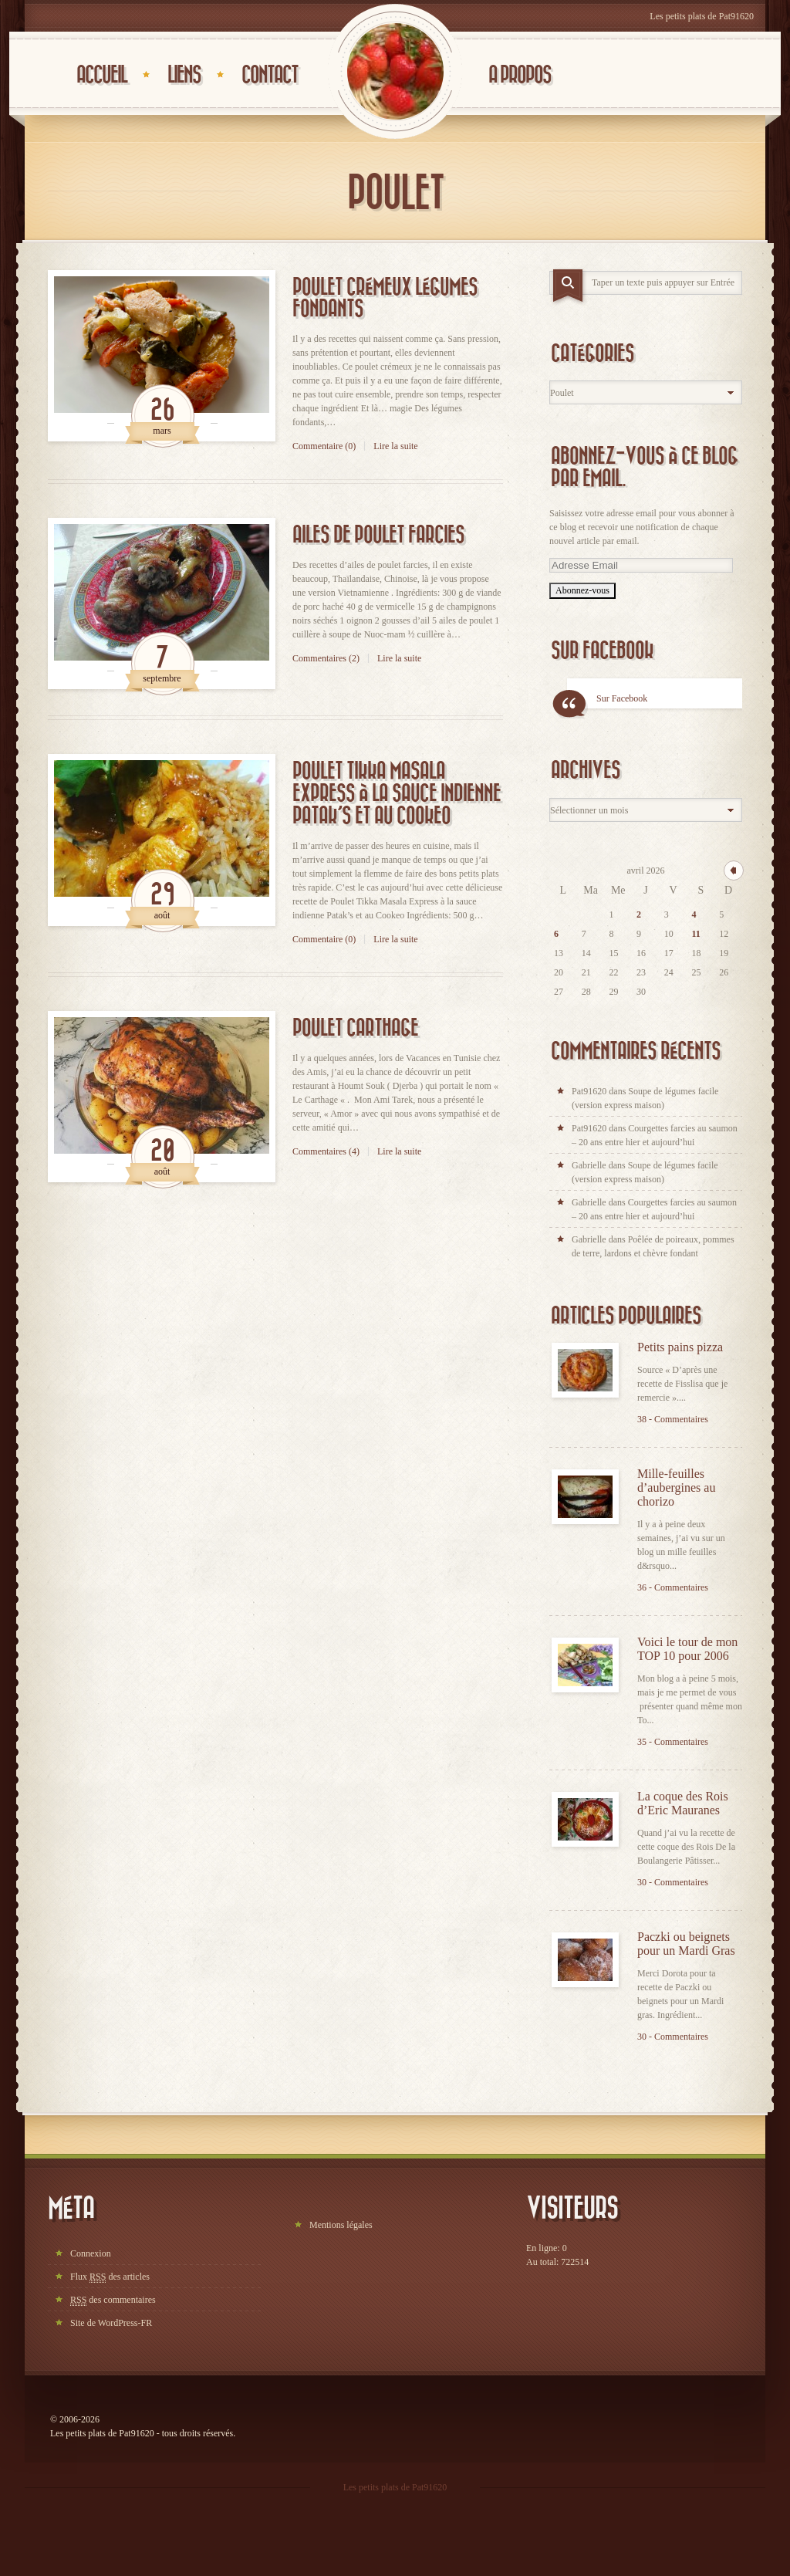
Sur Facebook (602, 651)
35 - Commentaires (672, 1741)
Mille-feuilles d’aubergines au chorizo (676, 1487)
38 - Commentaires (672, 1419)
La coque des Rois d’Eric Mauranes (682, 1803)
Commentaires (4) (326, 1151)
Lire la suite (395, 446)
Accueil (101, 75)
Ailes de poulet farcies (378, 535)
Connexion (90, 2253)
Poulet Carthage (355, 1028)
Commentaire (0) (324, 446)
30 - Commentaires (672, 1882)
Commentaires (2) (326, 658)
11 (696, 933)
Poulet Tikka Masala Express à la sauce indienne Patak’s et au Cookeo (396, 794)
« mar (734, 870)
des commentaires (113, 2300)
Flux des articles (110, 2277)
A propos (519, 75)
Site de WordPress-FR (111, 2322)
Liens (184, 75)
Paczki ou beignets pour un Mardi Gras (686, 1943)
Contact (269, 75)
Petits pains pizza (680, 1347)
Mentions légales (341, 2224)
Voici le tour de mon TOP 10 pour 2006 (687, 1648)
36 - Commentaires (672, 1587)
